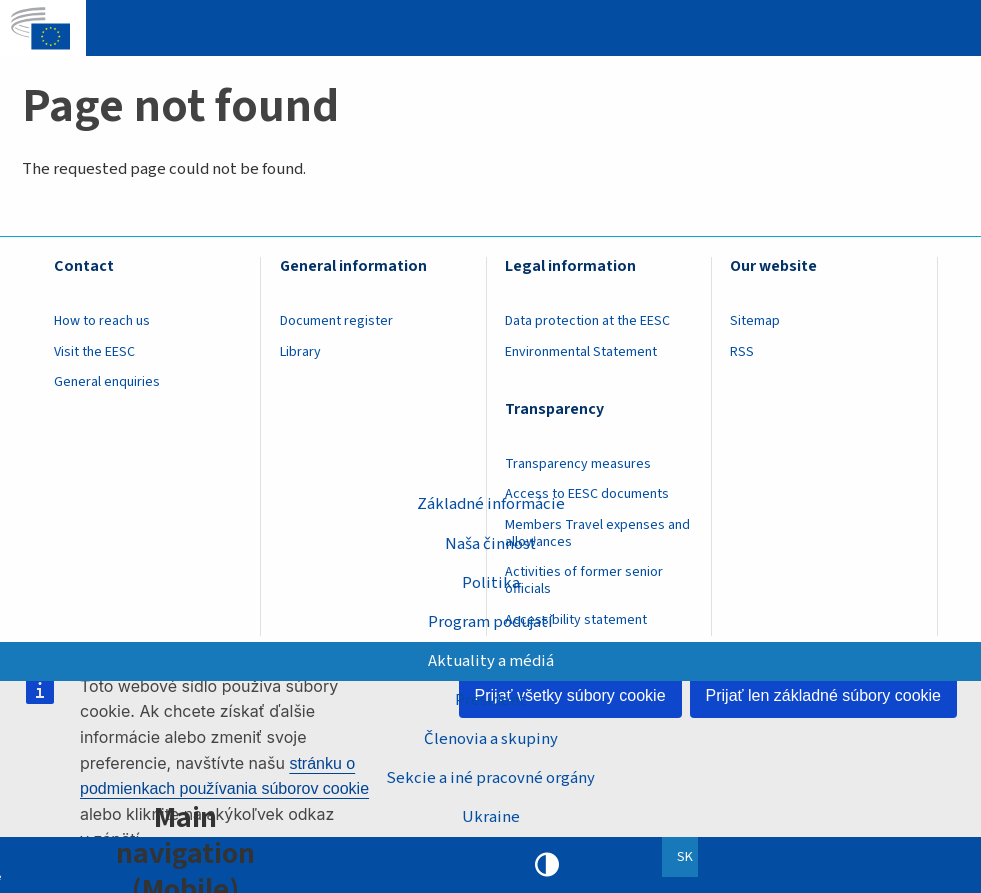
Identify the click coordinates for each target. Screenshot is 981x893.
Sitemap (755, 321)
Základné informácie (491, 504)
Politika (491, 582)
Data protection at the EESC (587, 321)
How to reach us (102, 321)
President (490, 700)
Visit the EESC (94, 352)
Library (300, 352)
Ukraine (491, 817)
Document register (336, 321)
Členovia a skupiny (491, 739)
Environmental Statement (581, 352)
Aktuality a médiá (491, 660)
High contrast (547, 865)
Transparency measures (578, 464)
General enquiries (107, 382)
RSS (742, 352)
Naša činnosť (490, 543)
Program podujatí (490, 621)
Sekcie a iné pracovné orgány (490, 778)
